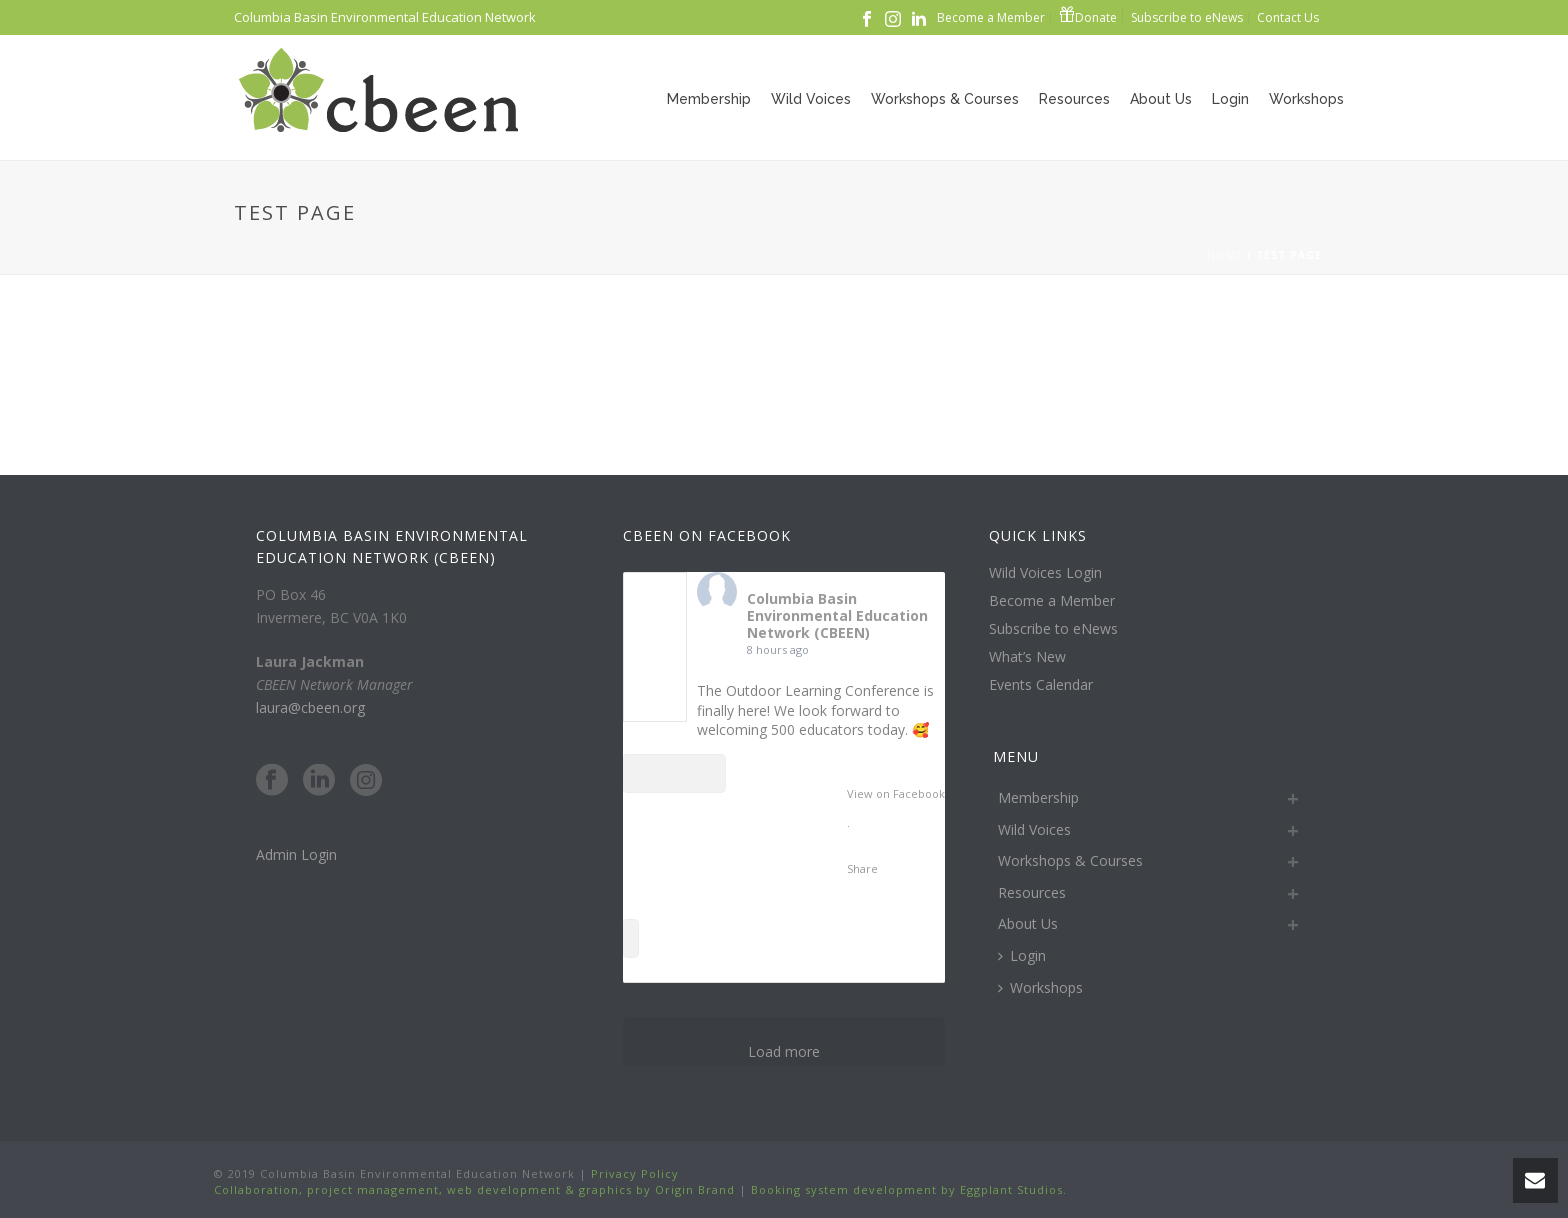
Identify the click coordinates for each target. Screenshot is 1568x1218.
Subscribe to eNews (1053, 629)
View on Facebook (896, 793)
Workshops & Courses (945, 99)
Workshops (1306, 99)
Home (1225, 255)
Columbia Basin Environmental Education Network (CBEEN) (837, 615)
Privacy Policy (633, 1173)
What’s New (1027, 657)
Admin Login (296, 854)
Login (1230, 99)
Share (862, 868)
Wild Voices (811, 99)
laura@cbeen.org (310, 707)
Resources (1074, 99)
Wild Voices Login (1045, 573)
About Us (1161, 99)
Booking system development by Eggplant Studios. (909, 1189)
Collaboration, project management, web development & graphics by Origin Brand (474, 1189)
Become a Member (1052, 601)
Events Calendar (1041, 685)
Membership (709, 99)
